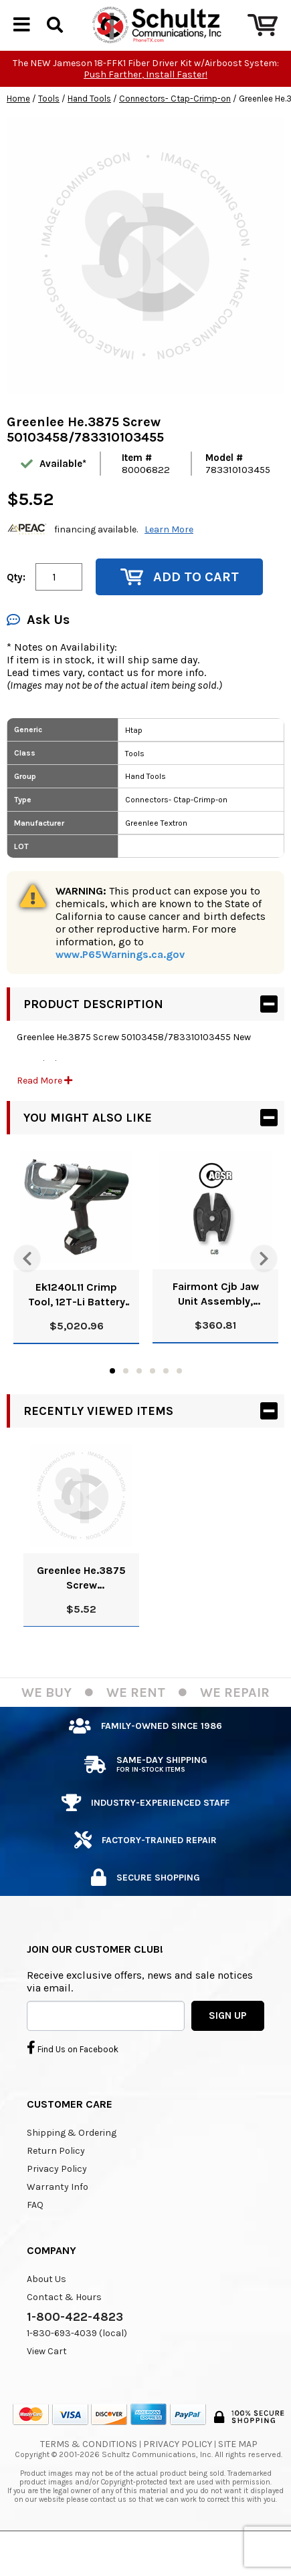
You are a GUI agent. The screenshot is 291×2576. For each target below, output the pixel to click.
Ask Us (38, 651)
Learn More (168, 561)
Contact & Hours (64, 2329)
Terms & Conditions (88, 2476)
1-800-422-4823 (75, 2349)
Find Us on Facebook (72, 2079)
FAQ (35, 2237)
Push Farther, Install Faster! (145, 106)
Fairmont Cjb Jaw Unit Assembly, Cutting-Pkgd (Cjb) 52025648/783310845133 (215, 1326)
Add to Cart (179, 609)
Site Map (238, 2476)
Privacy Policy (57, 2201)
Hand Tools (89, 131)
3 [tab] (139, 1403)
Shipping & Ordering (71, 2164)
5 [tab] (166, 1403)
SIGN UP (228, 2048)
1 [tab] (112, 1403)
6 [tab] (179, 1403)
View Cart (47, 2383)
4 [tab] (152, 1403)
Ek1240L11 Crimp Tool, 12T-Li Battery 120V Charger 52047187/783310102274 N (76, 1327)
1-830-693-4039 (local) (77, 2365)
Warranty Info (57, 2219)
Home (18, 131)
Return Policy (56, 2183)
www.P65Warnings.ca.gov (120, 986)
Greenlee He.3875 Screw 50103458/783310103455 (81, 1610)
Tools (49, 131)
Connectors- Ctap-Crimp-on (175, 131)
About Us (46, 2311)
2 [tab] (125, 1403)
